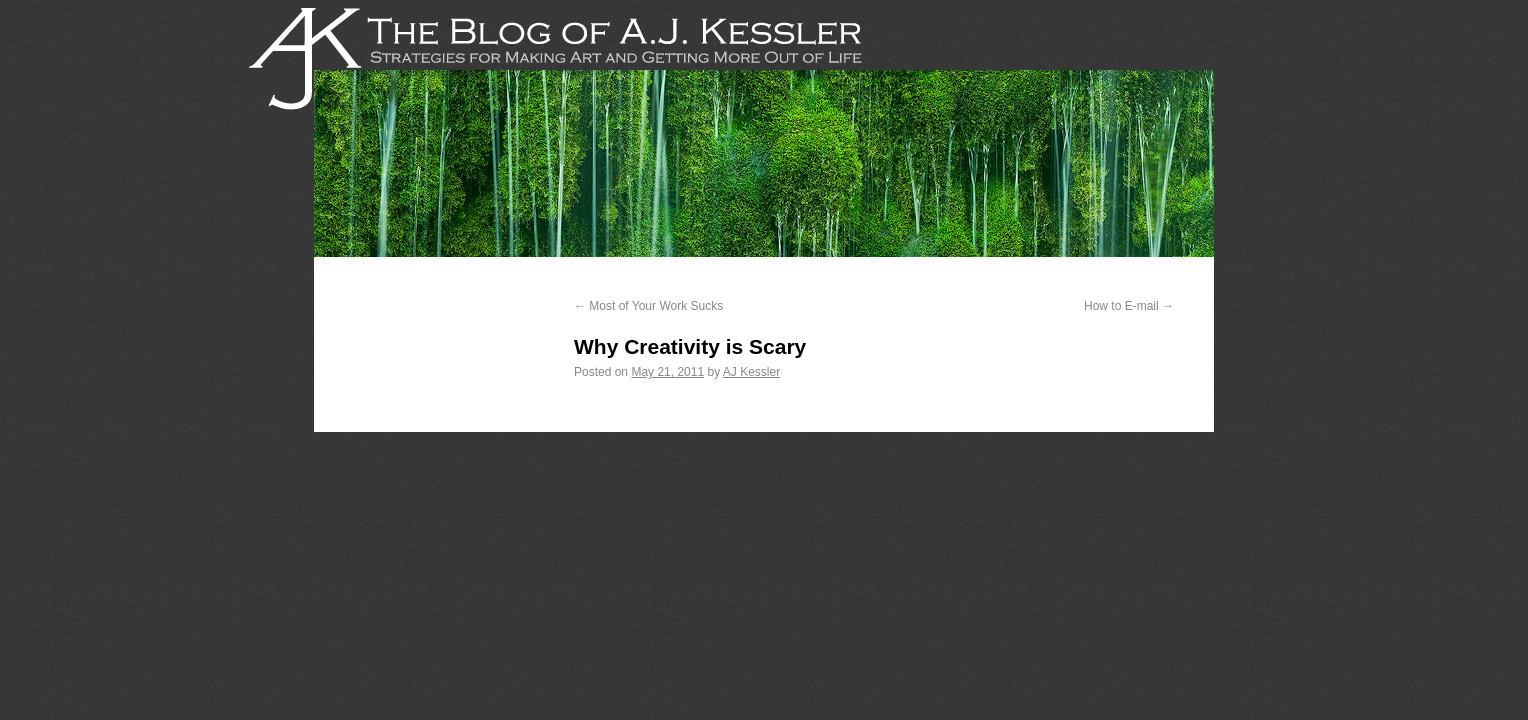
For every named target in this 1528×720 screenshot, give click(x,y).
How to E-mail (1129, 306)
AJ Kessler (751, 372)
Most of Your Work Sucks (648, 306)
